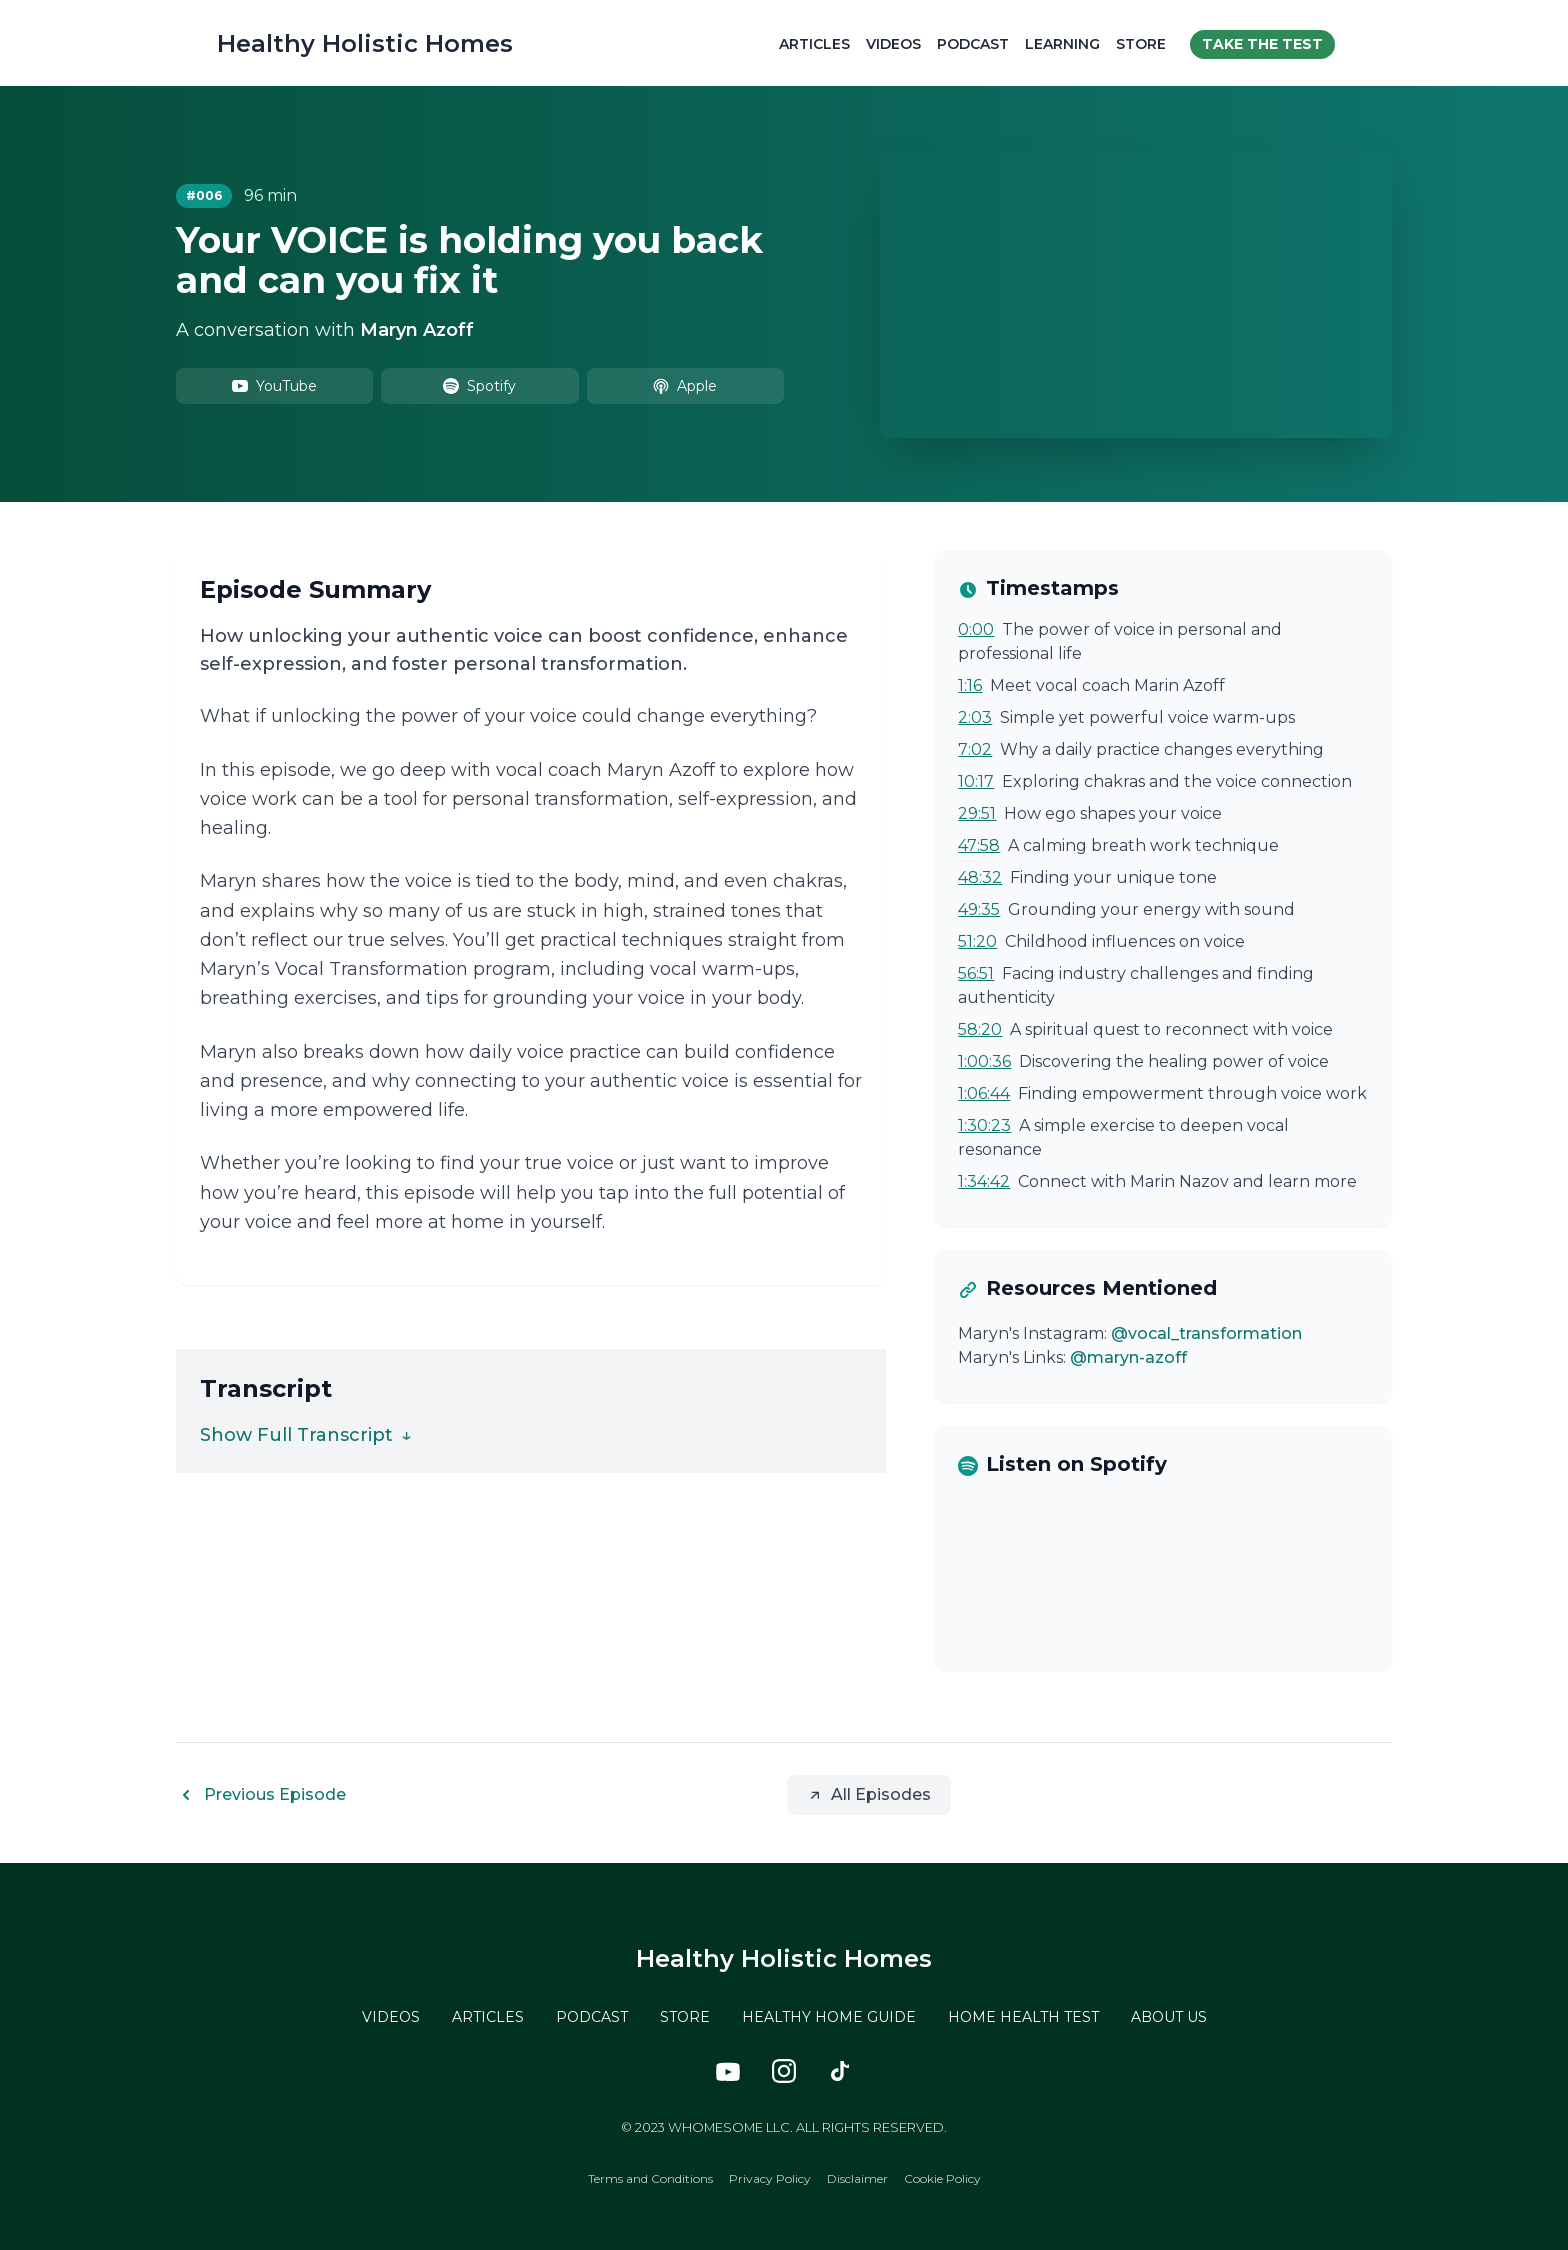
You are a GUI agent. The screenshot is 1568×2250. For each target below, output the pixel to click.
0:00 (976, 628)
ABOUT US (1169, 2016)
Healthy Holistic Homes (360, 41)
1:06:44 (984, 1092)
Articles (819, 42)
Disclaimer (857, 2177)
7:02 (975, 748)
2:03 (975, 716)
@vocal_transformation (1206, 1332)
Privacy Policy (770, 2177)
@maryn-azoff (1128, 1356)
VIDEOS (391, 2016)
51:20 (977, 940)
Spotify (479, 385)
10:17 (976, 780)
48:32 (980, 876)
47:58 (979, 844)
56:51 (976, 972)
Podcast (978, 42)
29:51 (977, 812)
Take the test (1267, 42)
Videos (898, 42)
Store (1146, 42)
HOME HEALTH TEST (1023, 2016)
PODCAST (592, 2016)
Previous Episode (261, 1794)
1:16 (970, 684)
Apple (685, 385)
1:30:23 (984, 1124)
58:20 (980, 1028)
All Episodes (869, 1793)
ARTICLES (488, 2016)
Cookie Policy (942, 2177)
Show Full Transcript (306, 1434)
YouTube (274, 385)
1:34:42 (984, 1180)
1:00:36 (984, 1060)
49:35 (979, 908)
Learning (1067, 42)
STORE (685, 2016)
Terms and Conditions (650, 2177)
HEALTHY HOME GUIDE (829, 2016)
